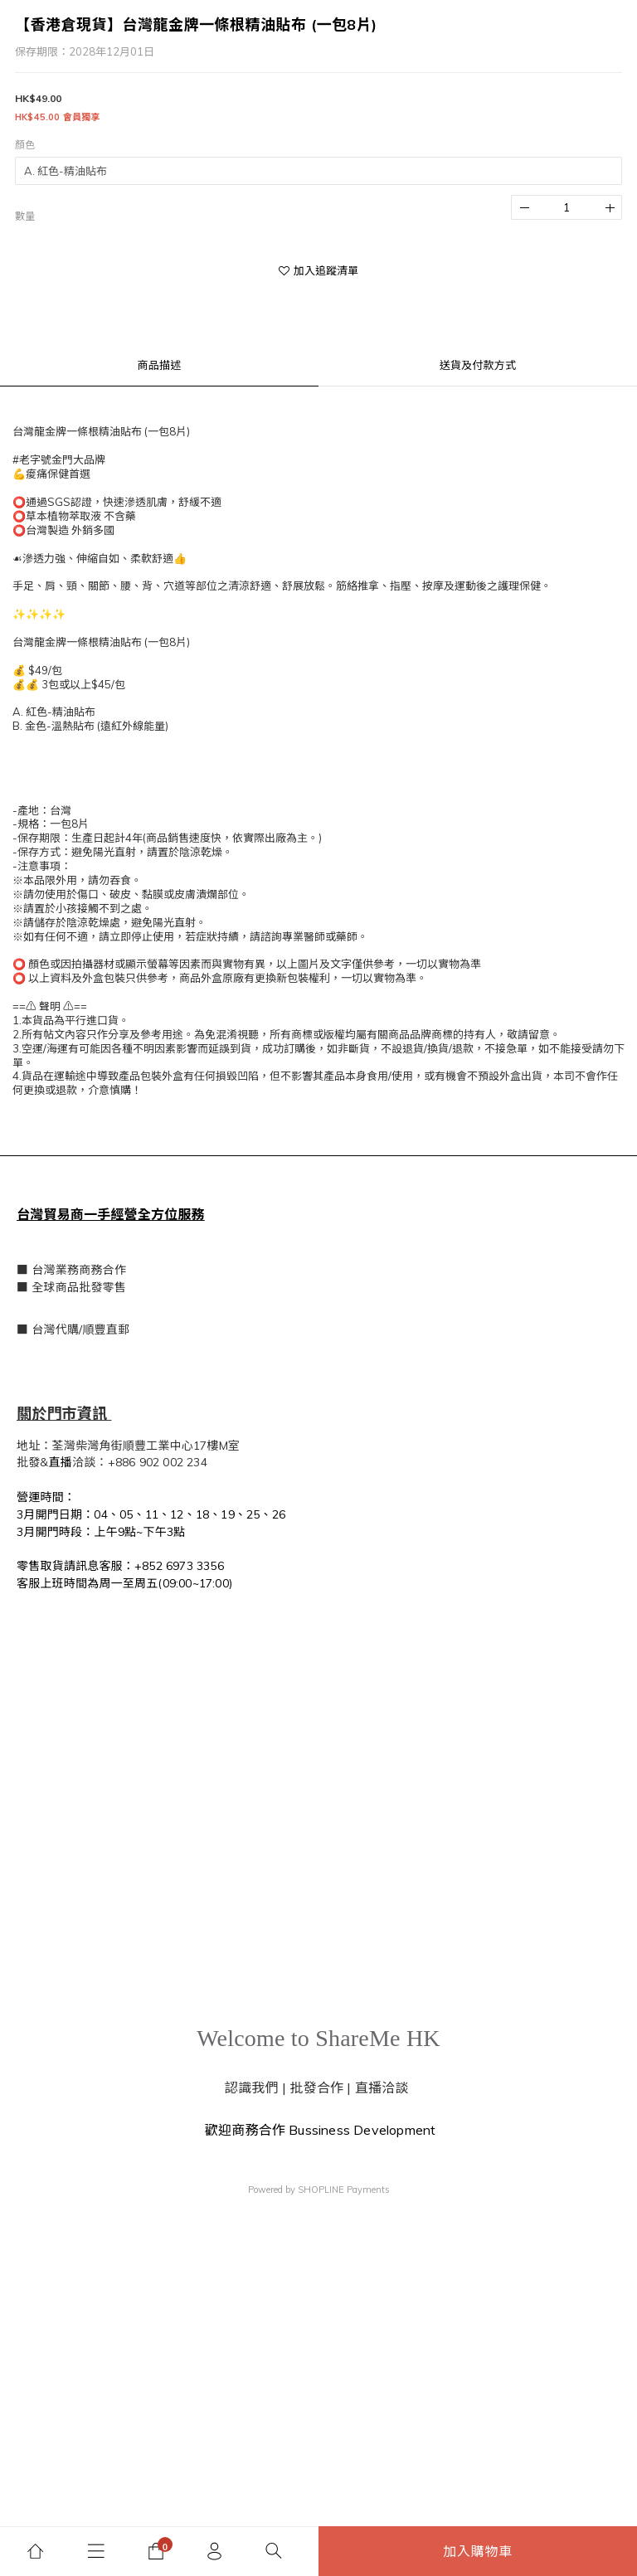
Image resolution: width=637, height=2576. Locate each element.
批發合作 (316, 2087)
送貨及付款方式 (478, 365)
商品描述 (160, 365)
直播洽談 (382, 2087)
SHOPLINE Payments (344, 2189)
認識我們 (252, 2087)
